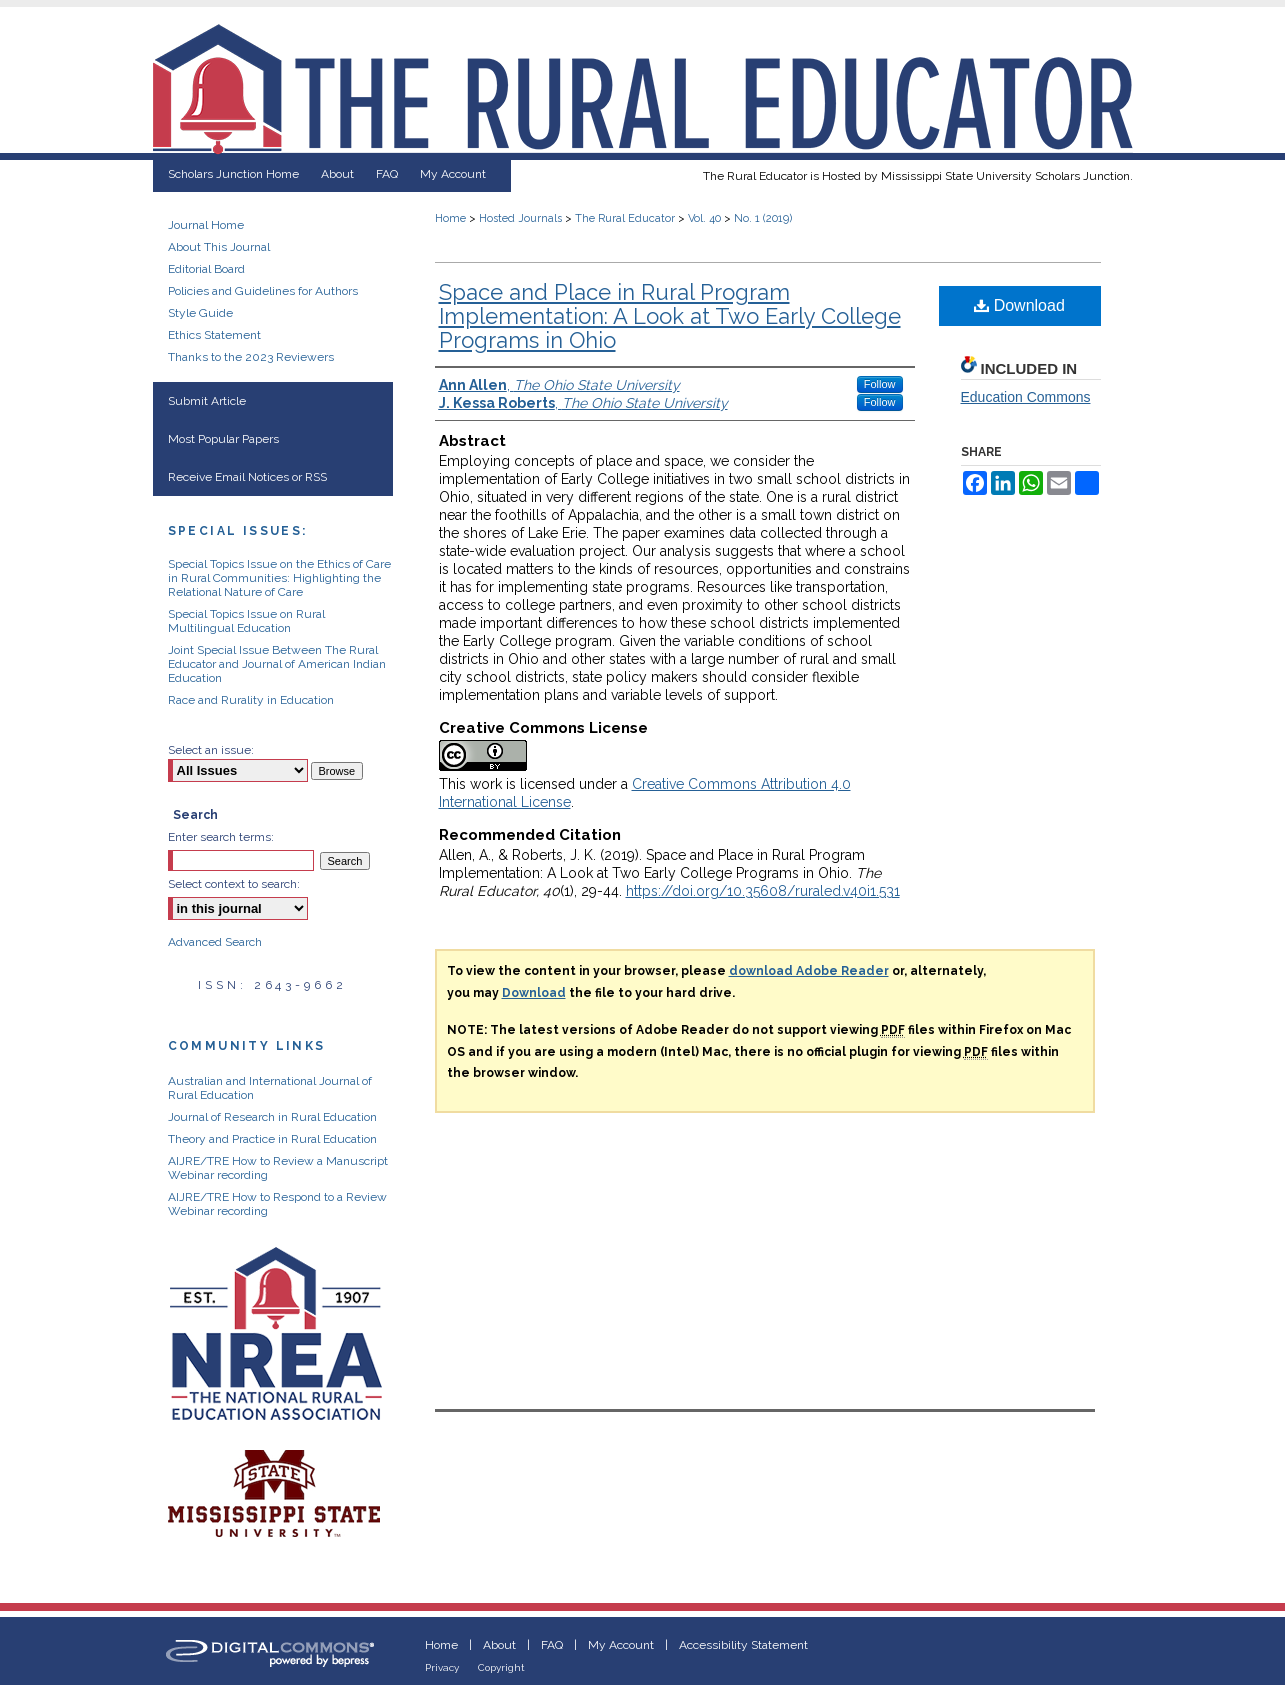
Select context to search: (234, 884)
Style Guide (200, 313)
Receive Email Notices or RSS (247, 477)
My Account (621, 1645)
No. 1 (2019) (763, 218)
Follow (880, 384)
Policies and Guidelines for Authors (263, 291)
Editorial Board (206, 269)
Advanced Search (215, 942)
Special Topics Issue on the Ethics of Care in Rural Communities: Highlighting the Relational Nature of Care (279, 578)
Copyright (501, 1667)
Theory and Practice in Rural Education (272, 1139)
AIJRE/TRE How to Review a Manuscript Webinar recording (278, 1168)
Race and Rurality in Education (251, 700)
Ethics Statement (214, 335)
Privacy (442, 1667)
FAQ (552, 1645)
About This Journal (219, 247)
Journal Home (206, 225)
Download (1019, 305)
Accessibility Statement (743, 1645)
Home (450, 218)
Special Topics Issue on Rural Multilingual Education (246, 621)
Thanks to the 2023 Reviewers (251, 357)
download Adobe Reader (809, 971)
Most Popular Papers (223, 439)
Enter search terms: (221, 837)
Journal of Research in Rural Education (272, 1117)
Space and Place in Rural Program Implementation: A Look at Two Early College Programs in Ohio (670, 316)
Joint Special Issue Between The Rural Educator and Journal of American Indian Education (277, 664)
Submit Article (207, 401)
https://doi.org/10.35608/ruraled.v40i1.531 (763, 891)
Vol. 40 (704, 218)
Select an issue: (211, 750)
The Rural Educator (625, 218)
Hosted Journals (520, 218)
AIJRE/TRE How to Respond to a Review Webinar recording (277, 1204)
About (499, 1645)
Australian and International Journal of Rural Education (270, 1088)
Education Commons (1026, 397)
